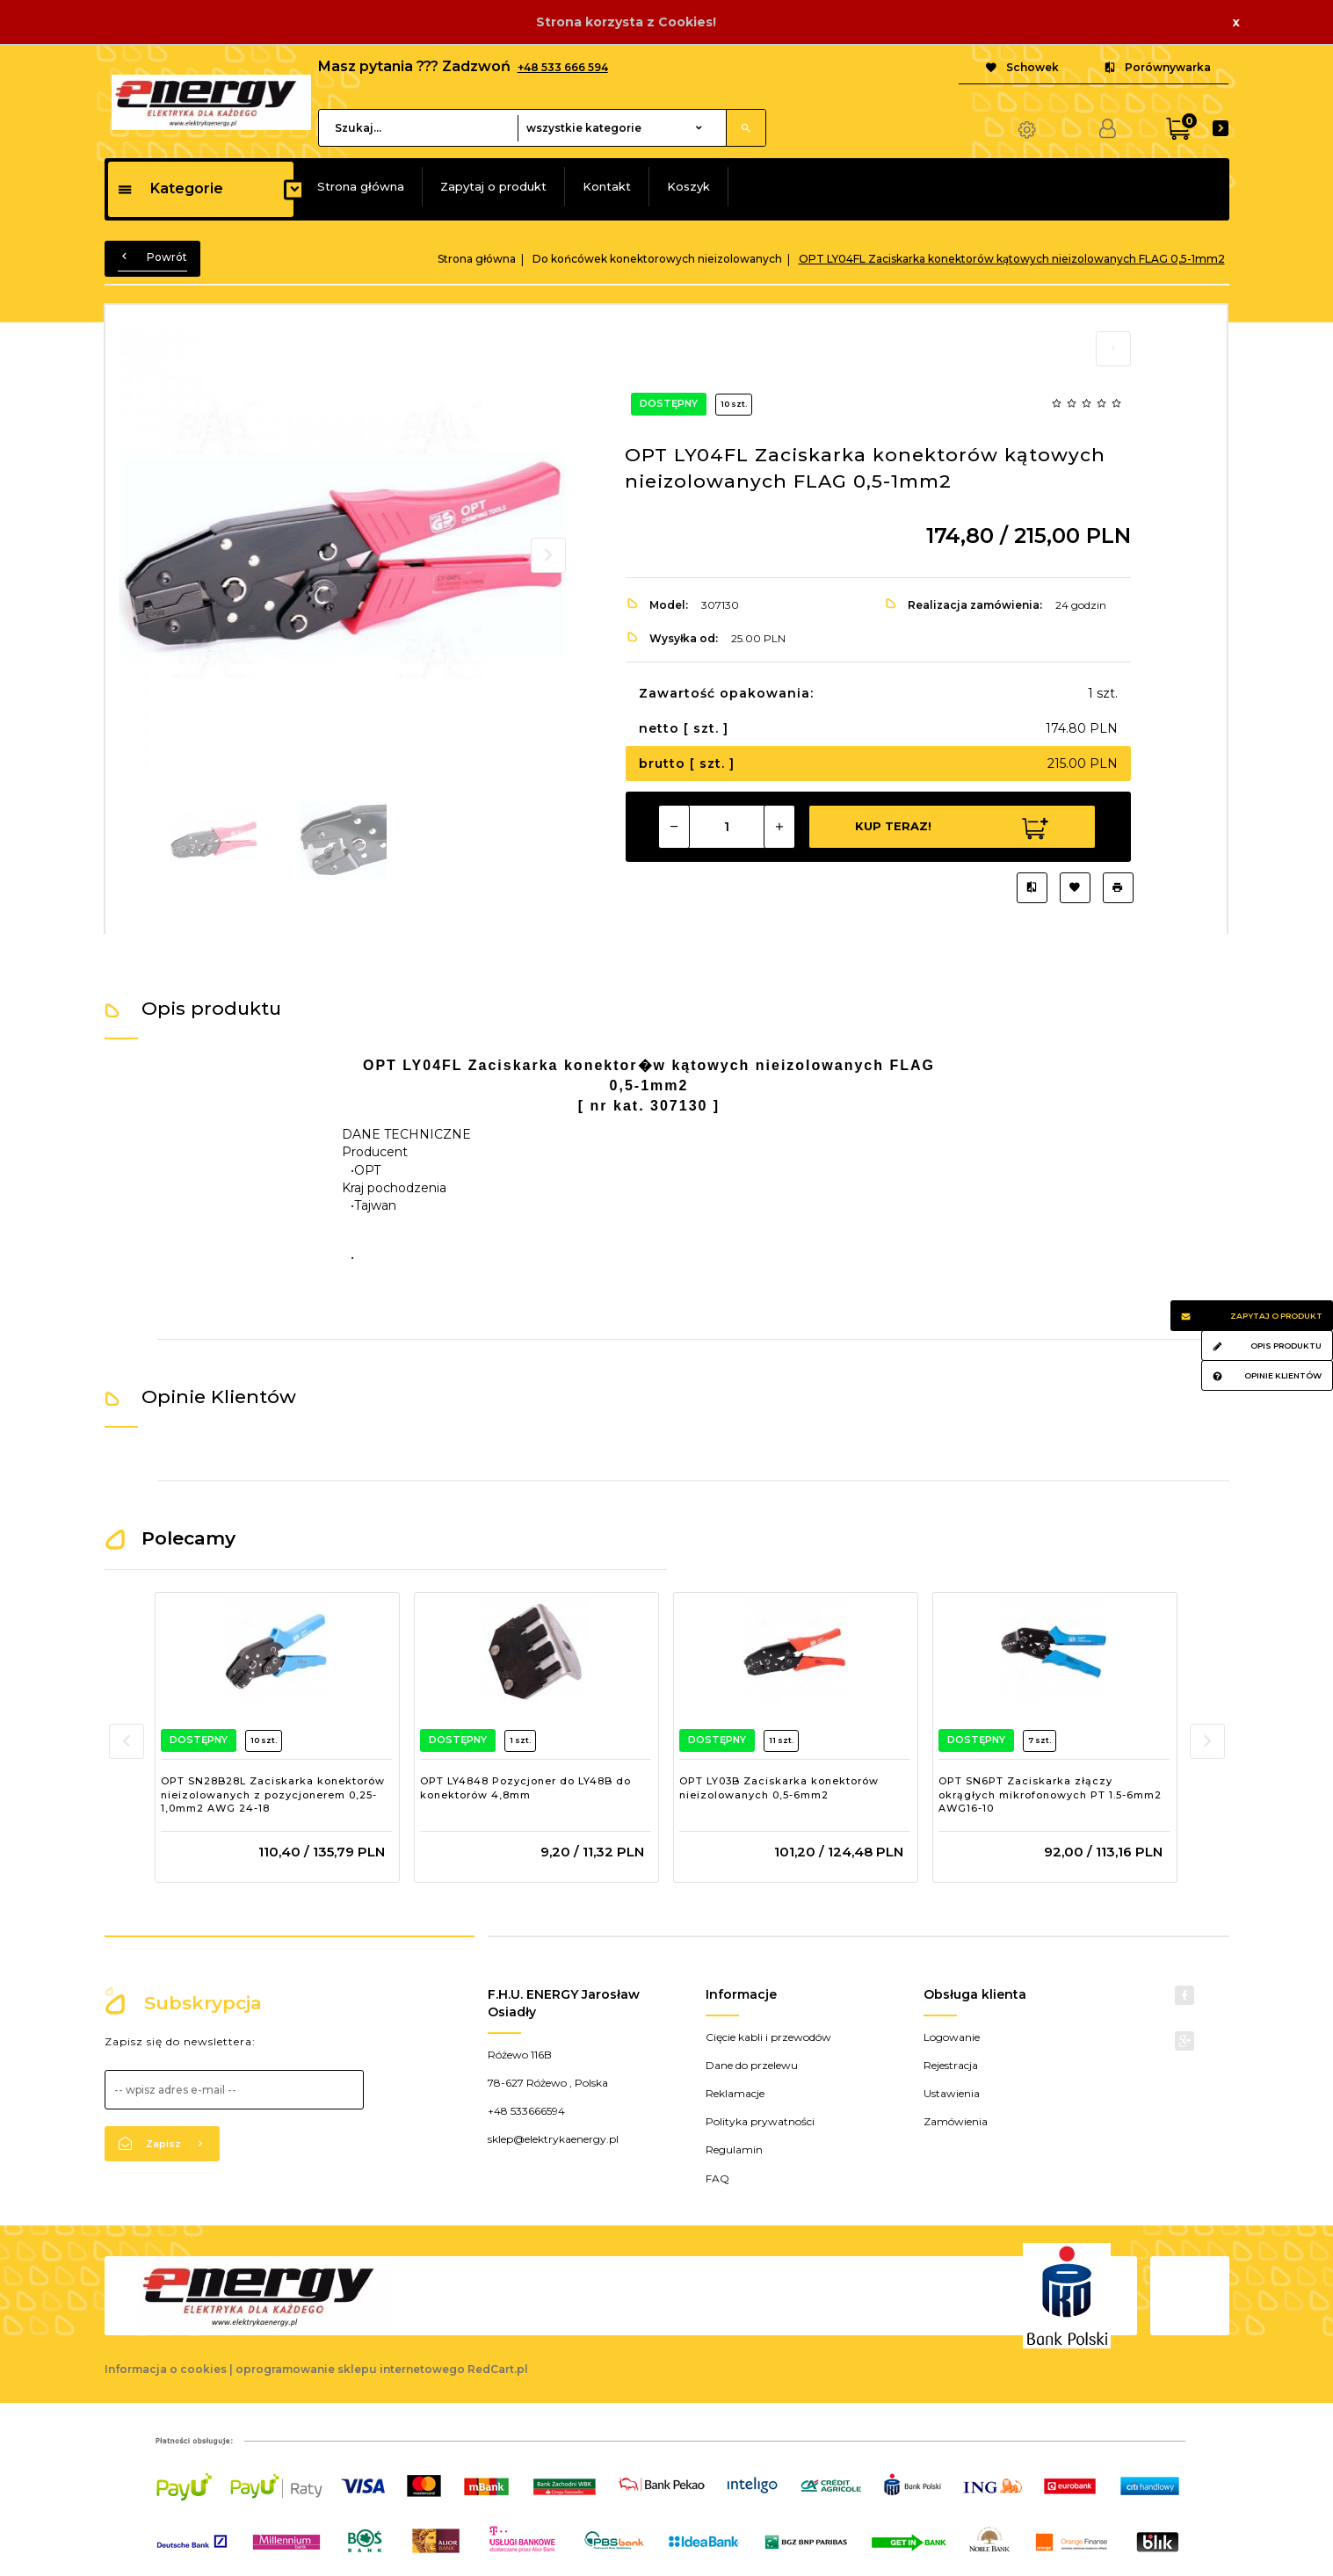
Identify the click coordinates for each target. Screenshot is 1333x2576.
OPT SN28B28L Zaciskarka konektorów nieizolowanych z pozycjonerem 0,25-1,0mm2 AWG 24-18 (273, 1794)
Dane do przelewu (752, 2065)
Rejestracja (951, 2065)
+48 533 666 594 (563, 67)
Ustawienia (952, 2093)
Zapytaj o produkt (493, 186)
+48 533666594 (526, 2110)
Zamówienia (956, 2121)
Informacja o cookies (166, 2369)
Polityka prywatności (760, 2121)
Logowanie (952, 2037)
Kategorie (170, 188)
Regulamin (734, 2149)
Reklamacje (735, 2093)
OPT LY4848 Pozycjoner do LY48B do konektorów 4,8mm (525, 1788)
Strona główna (360, 186)
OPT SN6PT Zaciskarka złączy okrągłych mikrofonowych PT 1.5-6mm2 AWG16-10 (1050, 1794)
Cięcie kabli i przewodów (768, 2037)
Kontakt (607, 186)
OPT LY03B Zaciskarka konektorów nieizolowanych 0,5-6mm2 (779, 1788)
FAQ (717, 2178)
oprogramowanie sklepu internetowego (350, 2369)
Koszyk (688, 186)
